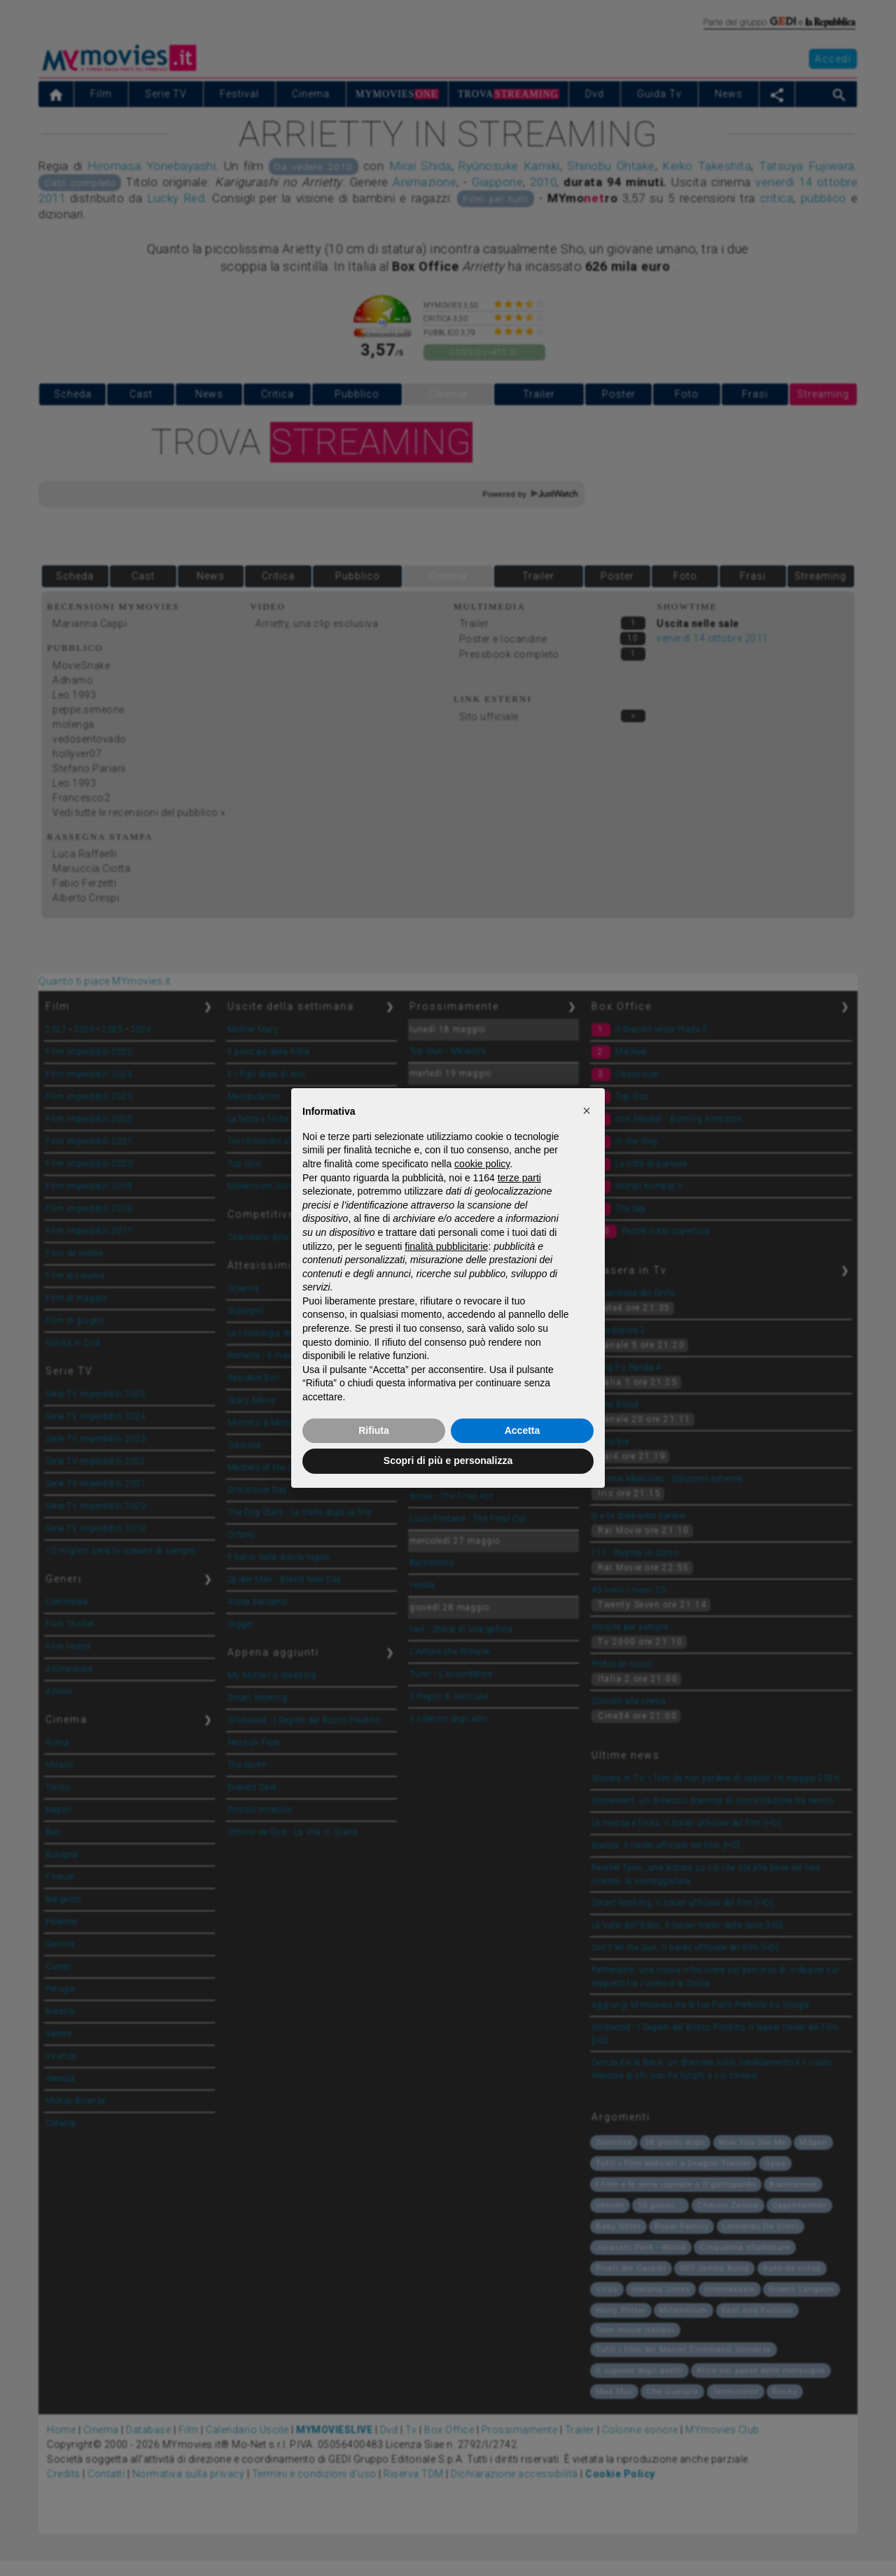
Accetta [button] (522, 1430)
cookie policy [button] (482, 1163)
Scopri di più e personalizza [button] (448, 1460)
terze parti (519, 1177)
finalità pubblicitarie (446, 1246)
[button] (586, 1110)
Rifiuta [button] (373, 1430)
